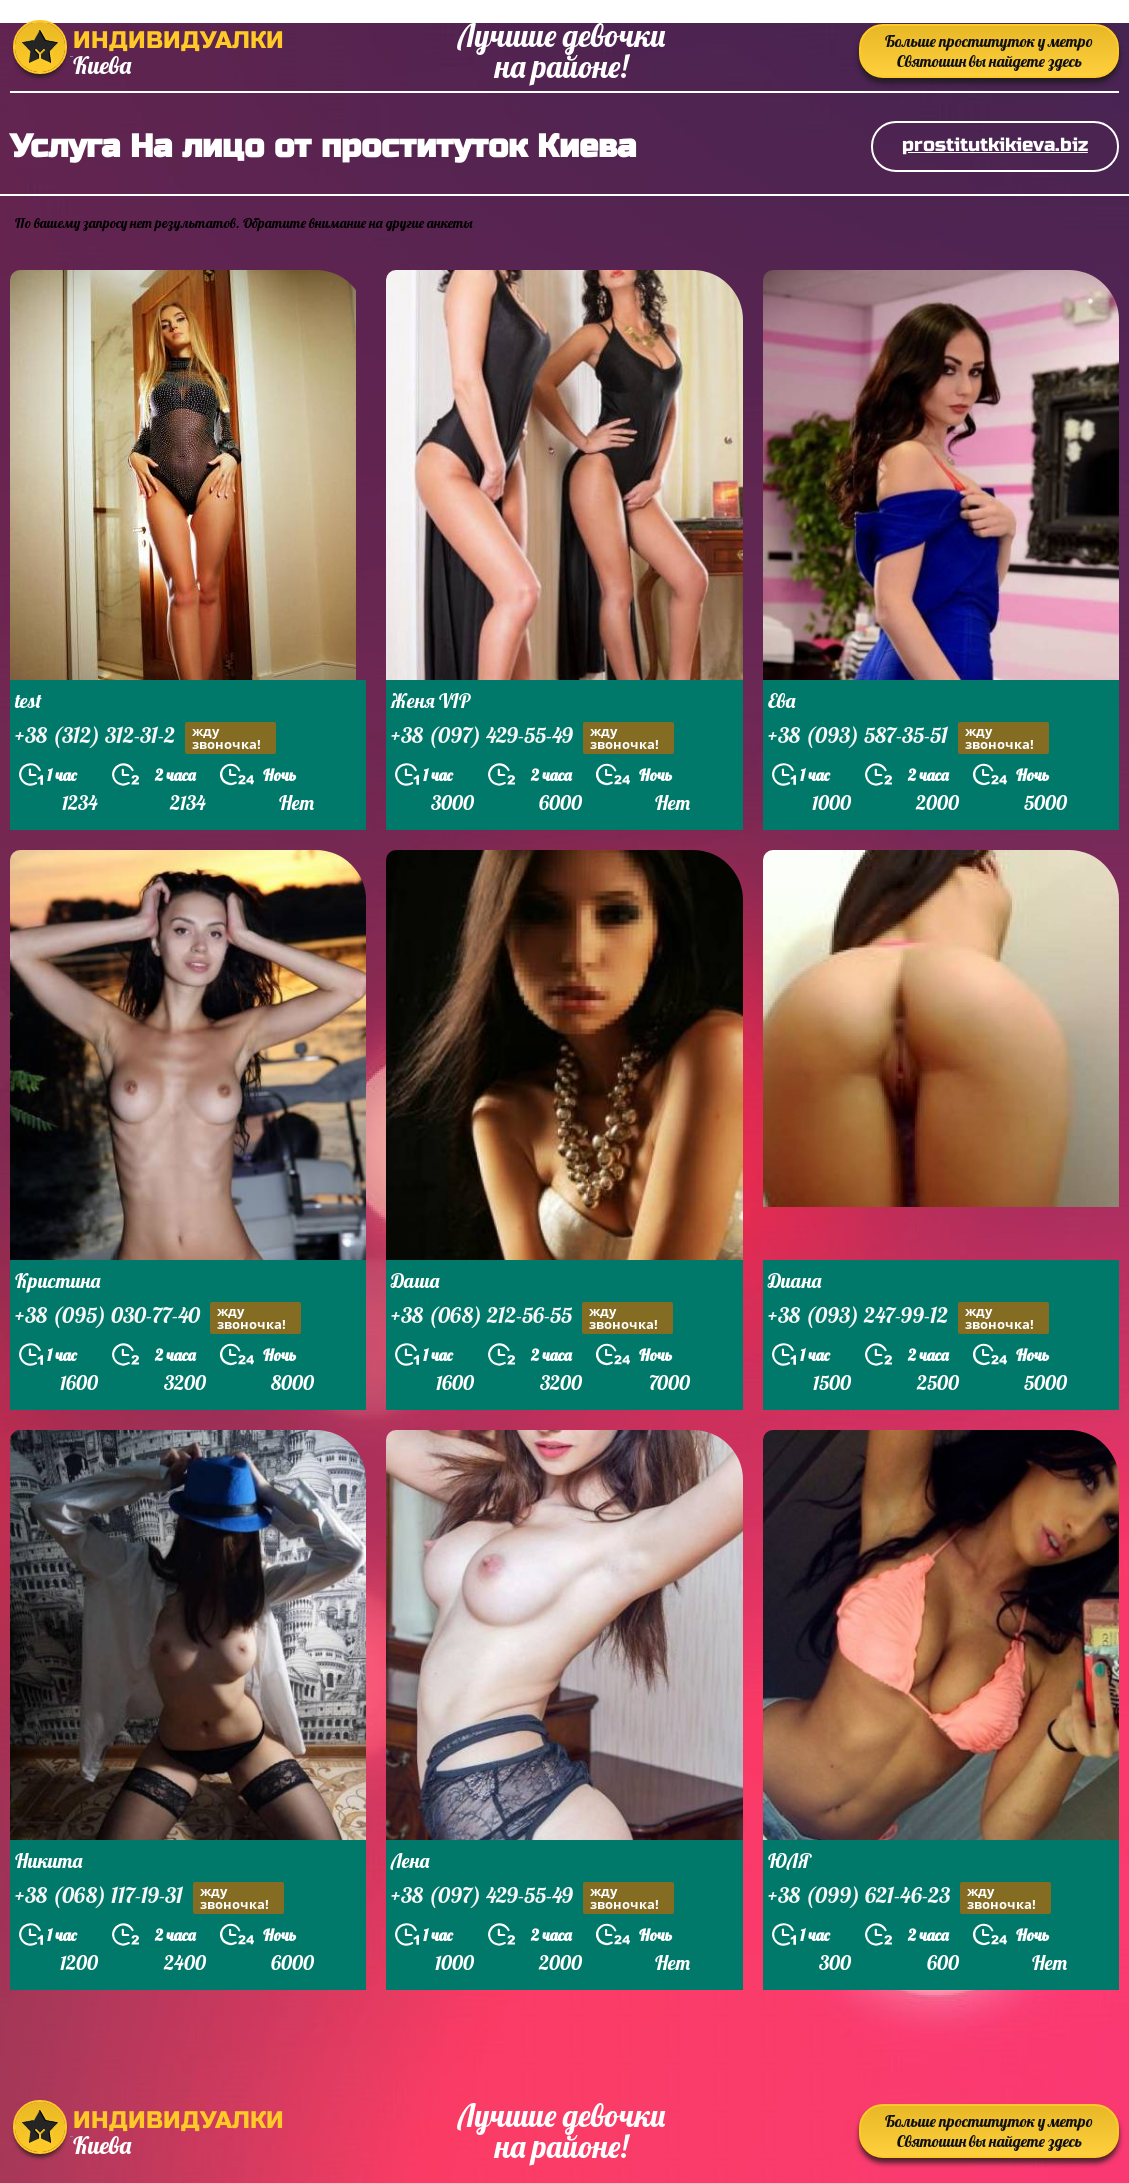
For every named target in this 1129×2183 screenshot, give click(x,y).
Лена (410, 1860)
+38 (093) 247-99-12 (908, 1317)
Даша (415, 1280)
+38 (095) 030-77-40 (158, 1317)
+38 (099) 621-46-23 (909, 1897)
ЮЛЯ (789, 1860)
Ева (781, 700)
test (28, 700)
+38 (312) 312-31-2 (145, 737)
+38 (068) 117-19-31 (149, 1897)
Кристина (57, 1280)
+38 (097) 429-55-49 (532, 737)
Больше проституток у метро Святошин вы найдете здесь (989, 51)
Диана (794, 1280)
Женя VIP (430, 700)
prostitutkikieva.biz (995, 144)
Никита (48, 1860)
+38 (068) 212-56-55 (532, 1317)
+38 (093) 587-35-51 (908, 737)
